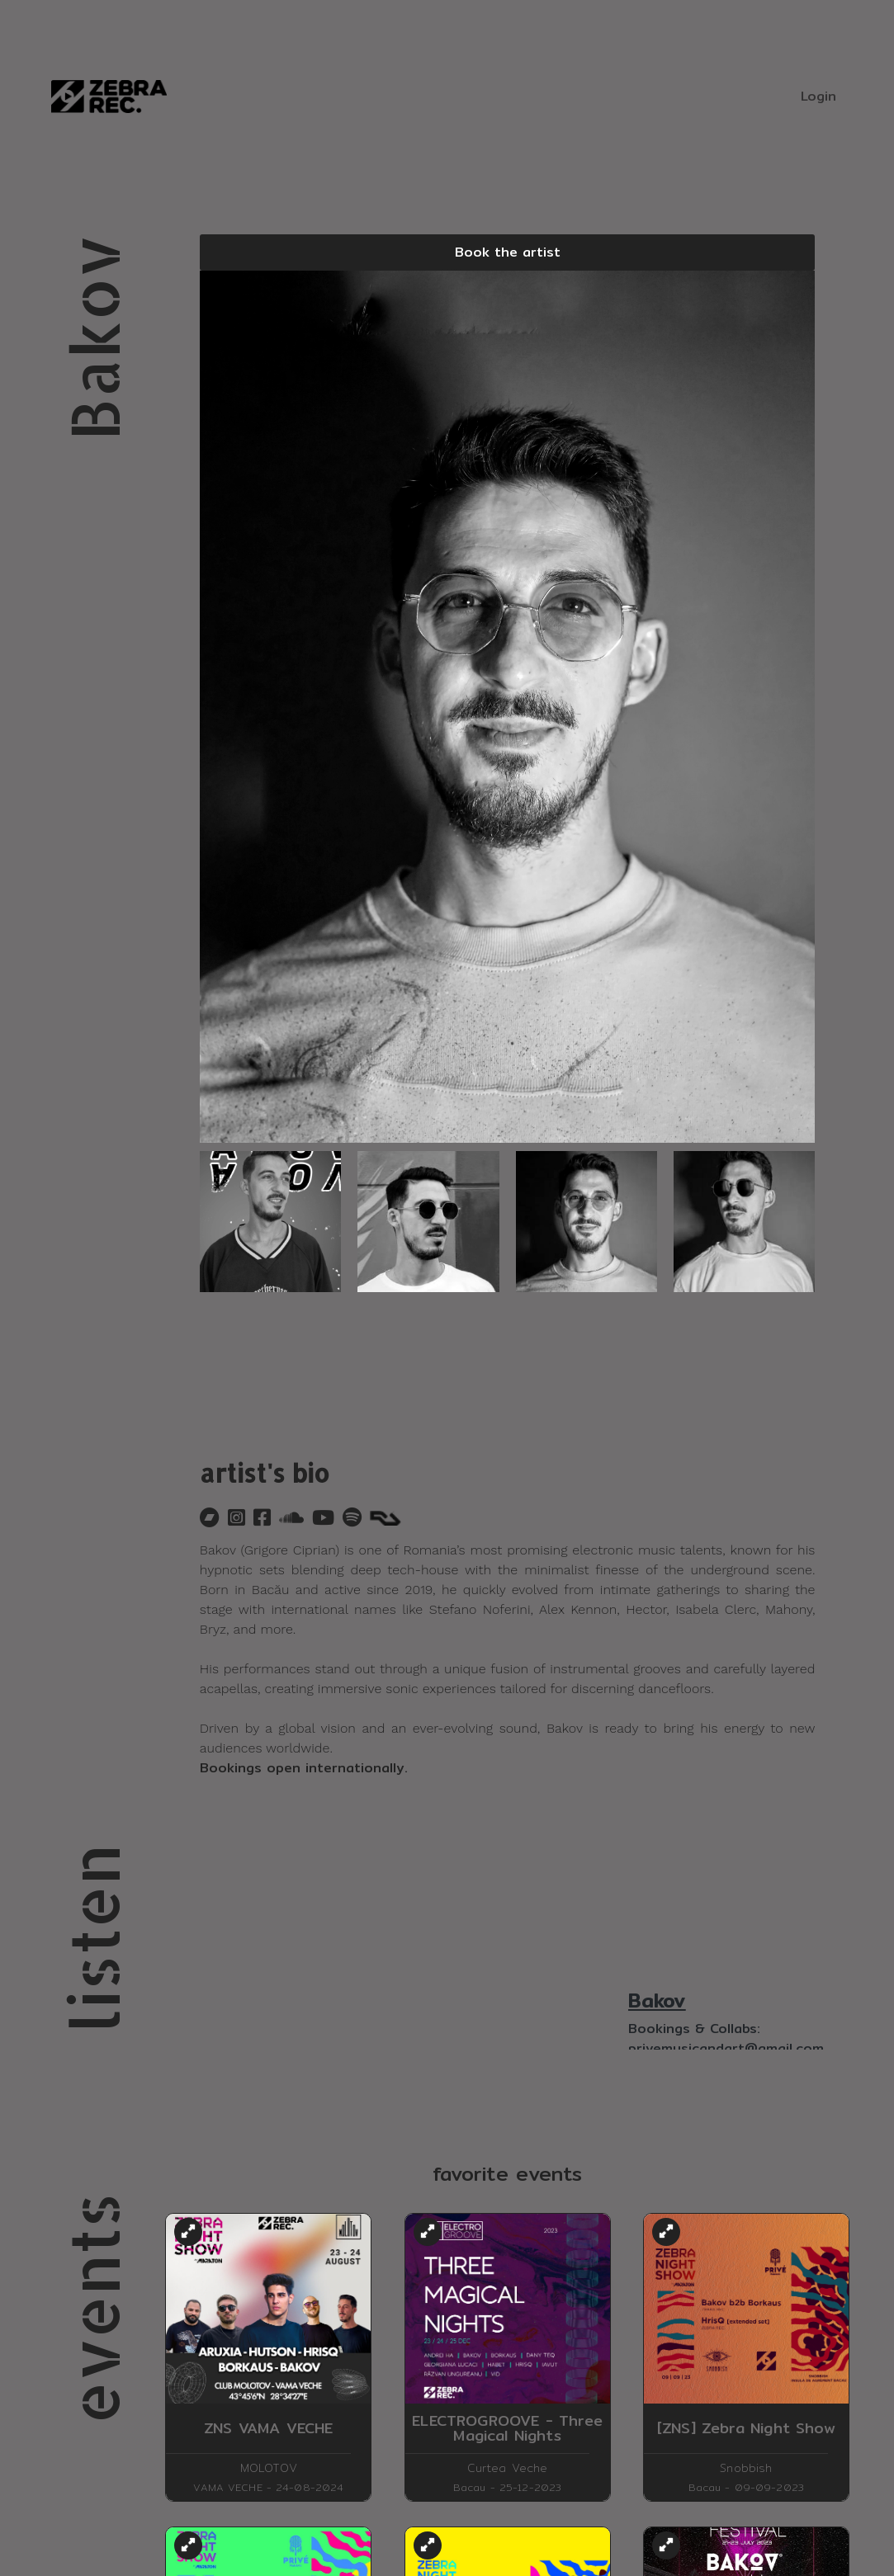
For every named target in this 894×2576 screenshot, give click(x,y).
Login (818, 96)
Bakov (657, 2000)
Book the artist (508, 252)
